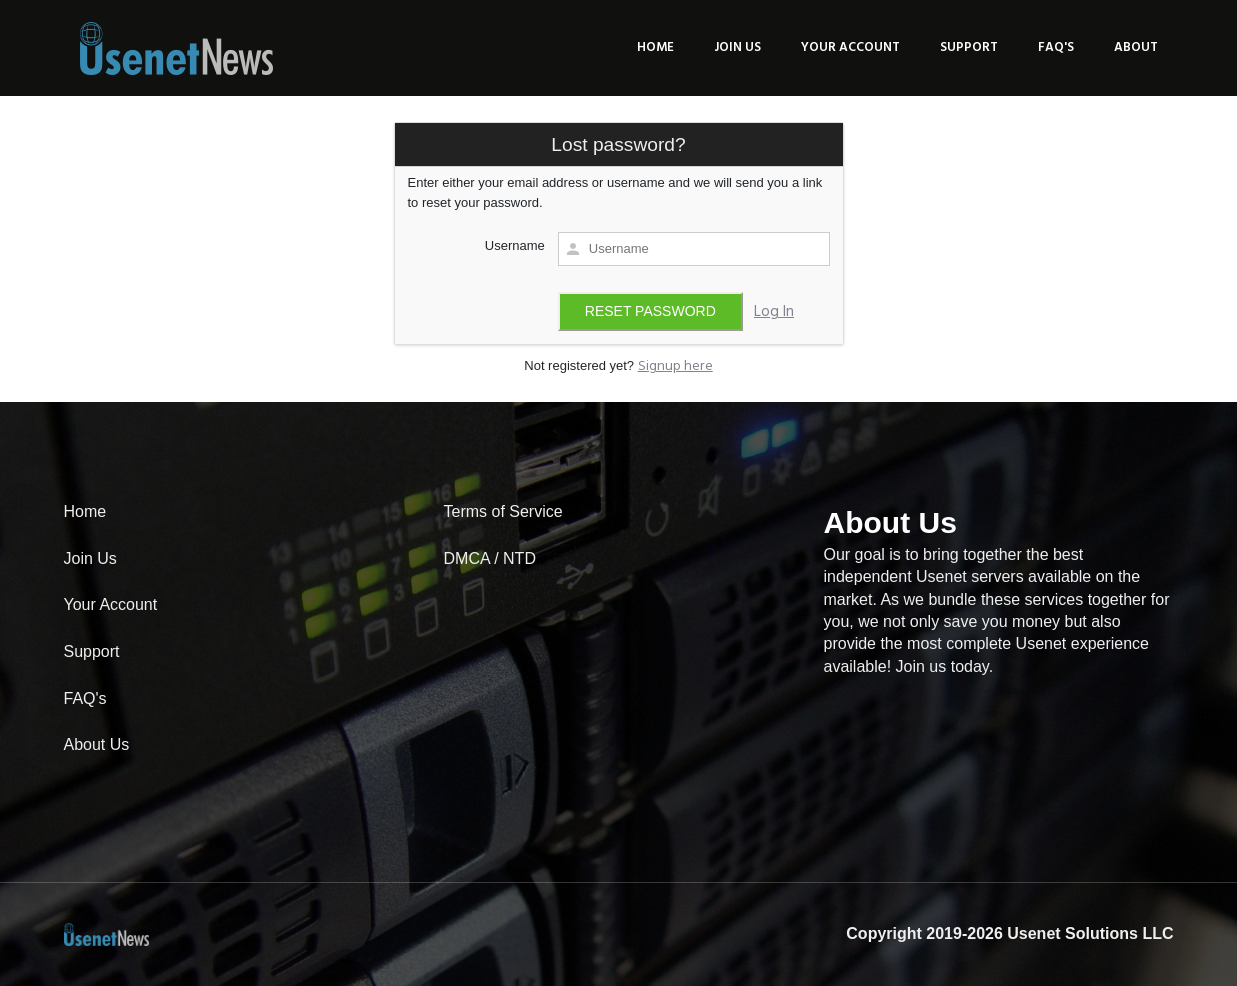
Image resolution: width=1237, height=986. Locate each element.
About (1136, 47)
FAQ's (1056, 47)
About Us (97, 744)
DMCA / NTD (490, 558)
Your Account (850, 47)
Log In (774, 312)
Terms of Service (503, 511)
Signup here (675, 366)
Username (515, 245)
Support (969, 47)
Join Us (737, 47)
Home (655, 47)
